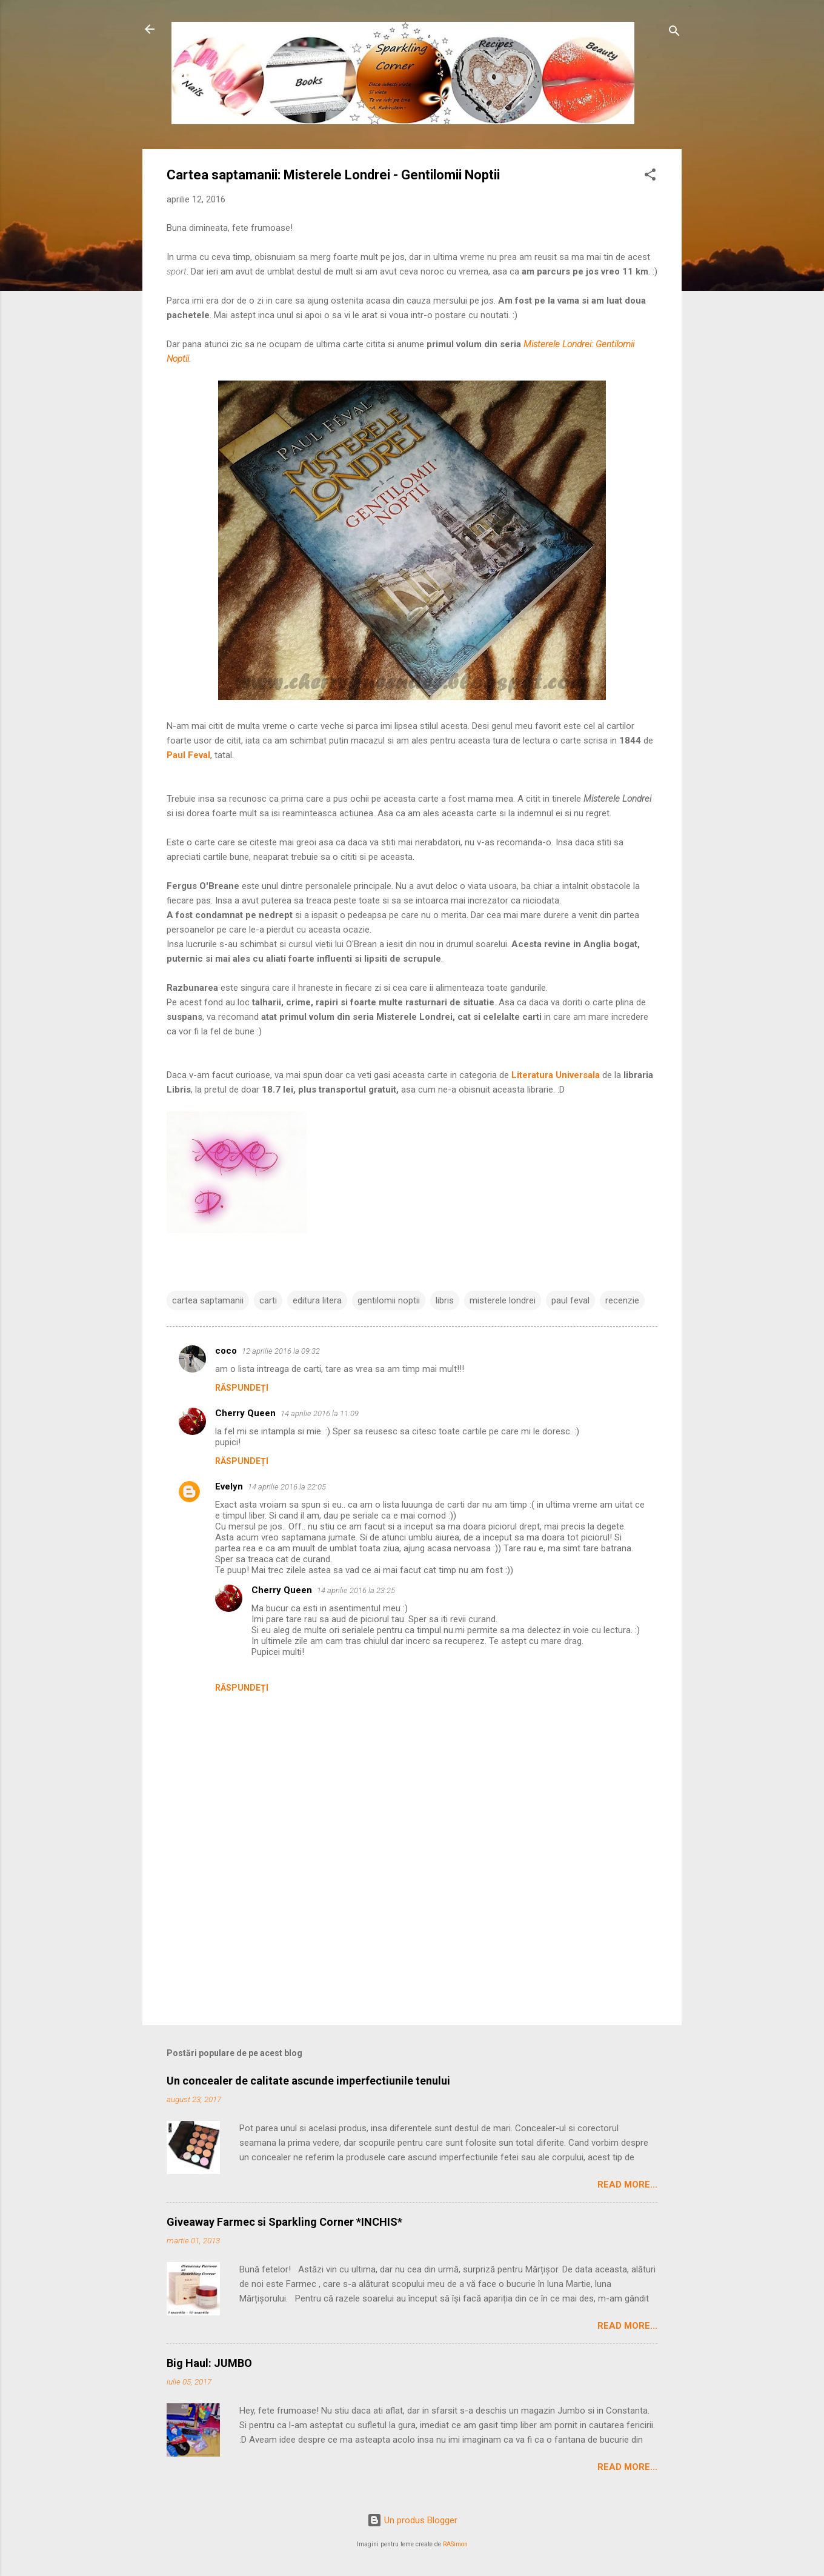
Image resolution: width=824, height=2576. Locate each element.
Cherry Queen (245, 1413)
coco (226, 1350)
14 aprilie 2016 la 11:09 (320, 1413)
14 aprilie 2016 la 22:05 (287, 1486)
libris (445, 1300)
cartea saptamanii (208, 1300)
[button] (650, 176)
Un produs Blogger (412, 2520)
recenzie (622, 1300)
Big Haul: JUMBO (209, 2363)
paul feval (570, 1300)
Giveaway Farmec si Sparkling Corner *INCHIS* (284, 2221)
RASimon (455, 2544)
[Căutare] (674, 33)
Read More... (627, 2184)
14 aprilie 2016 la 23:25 (356, 1590)
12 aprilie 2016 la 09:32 (281, 1351)
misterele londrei (503, 1300)
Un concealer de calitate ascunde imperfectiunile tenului (308, 2080)
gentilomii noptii (388, 1300)
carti (268, 1300)
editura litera (317, 1300)
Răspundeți (241, 1388)
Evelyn (229, 1486)
